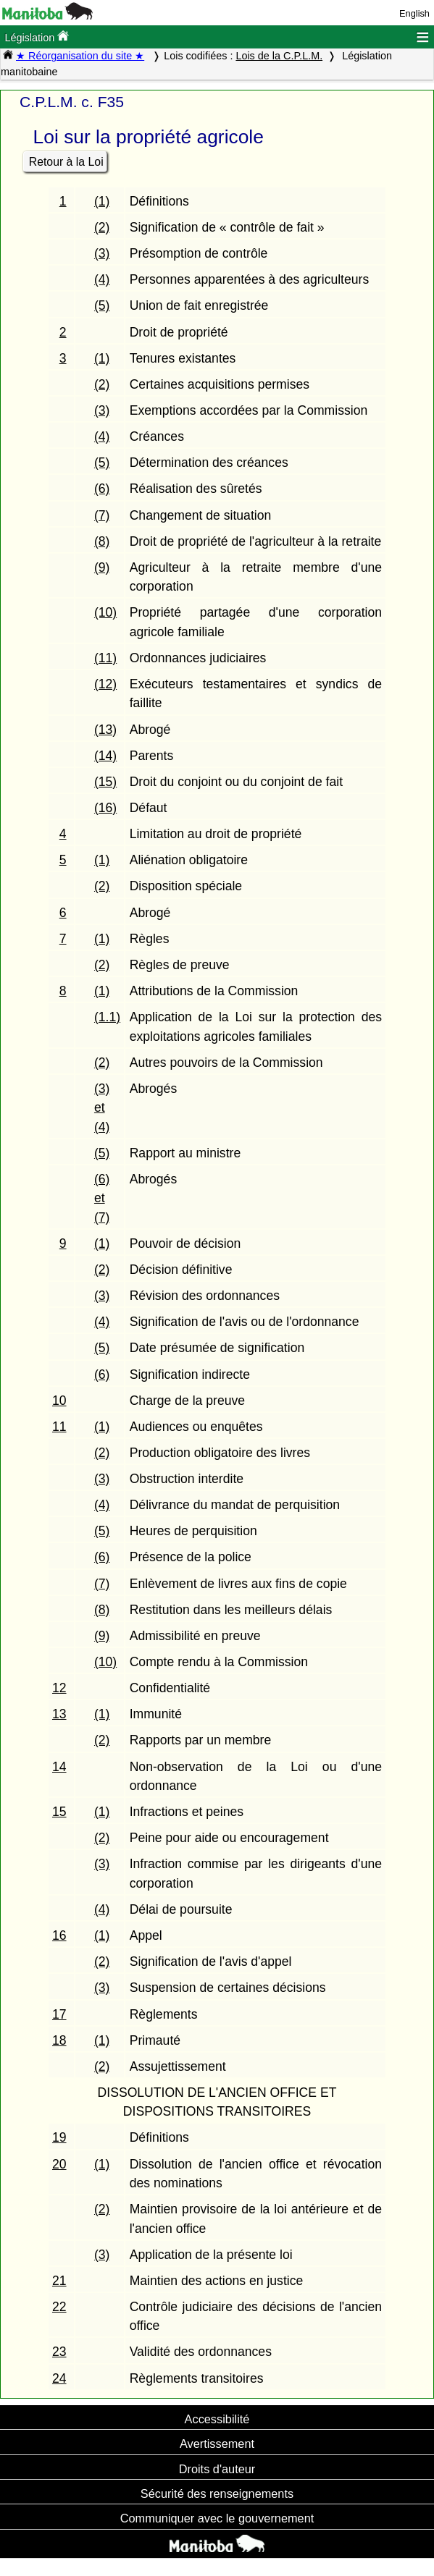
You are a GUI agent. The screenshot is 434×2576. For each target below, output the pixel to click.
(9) (102, 567)
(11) (105, 658)
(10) (105, 612)
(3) (102, 253)
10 (59, 1400)
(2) (102, 227)
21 (59, 2280)
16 (59, 1935)
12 (59, 1688)
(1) (102, 201)
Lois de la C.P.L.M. (278, 56)
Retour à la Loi (66, 162)
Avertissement (217, 2443)
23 (59, 2351)
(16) (105, 808)
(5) (102, 305)
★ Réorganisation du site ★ (80, 56)
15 (59, 1811)
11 (59, 1426)
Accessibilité (217, 2418)
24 (59, 2378)
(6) (102, 488)
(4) (102, 279)
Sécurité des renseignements (217, 2493)
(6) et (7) (102, 1198)
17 (59, 2014)
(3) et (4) (102, 1107)
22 (59, 2307)
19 (59, 2137)
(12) (105, 684)
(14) (105, 755)
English (414, 13)
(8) (102, 541)
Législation (36, 36)
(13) (105, 729)
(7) (102, 515)
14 (59, 1767)
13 (59, 1714)
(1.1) (107, 1017)
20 (59, 2164)
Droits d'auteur (217, 2468)
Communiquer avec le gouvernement (217, 2518)
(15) (105, 781)
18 (59, 2040)
